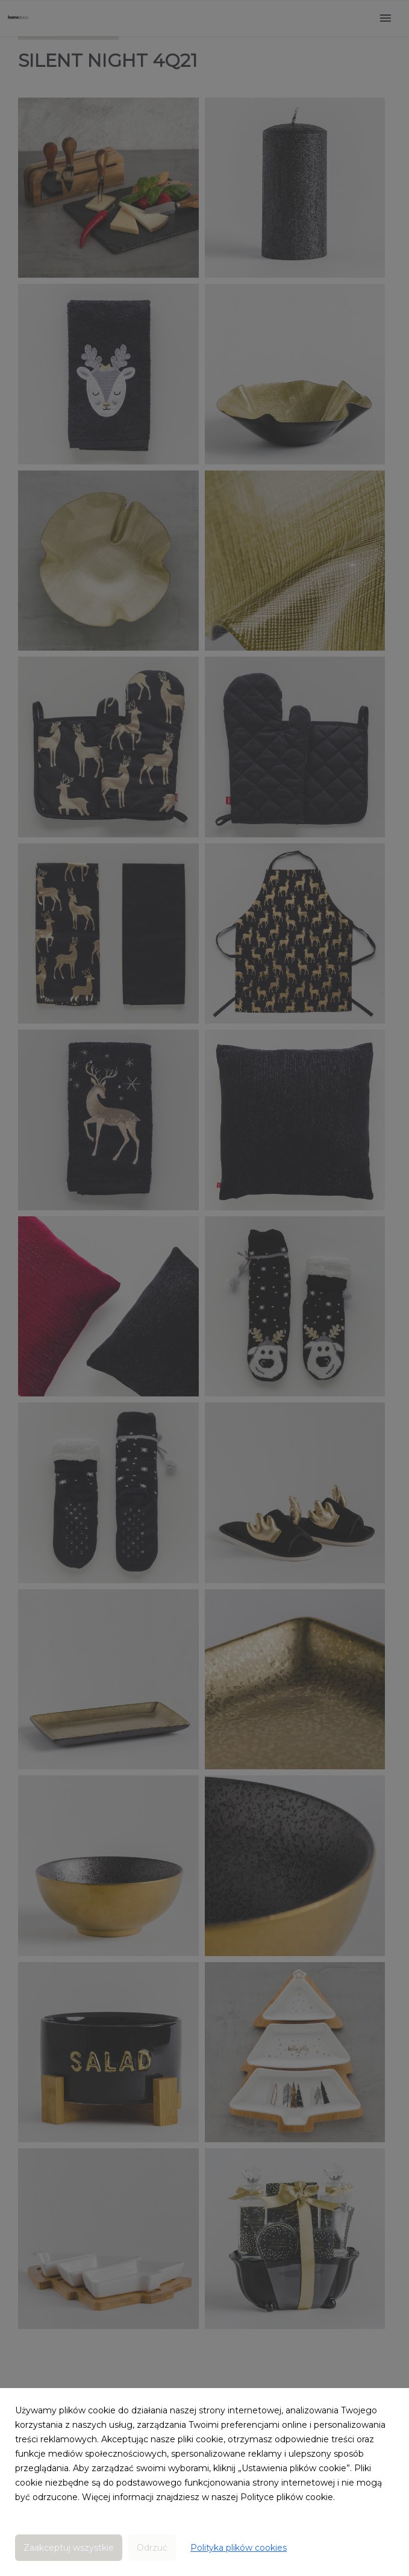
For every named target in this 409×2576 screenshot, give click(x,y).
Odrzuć (152, 2547)
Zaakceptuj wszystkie (68, 2547)
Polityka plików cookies (238, 2547)
